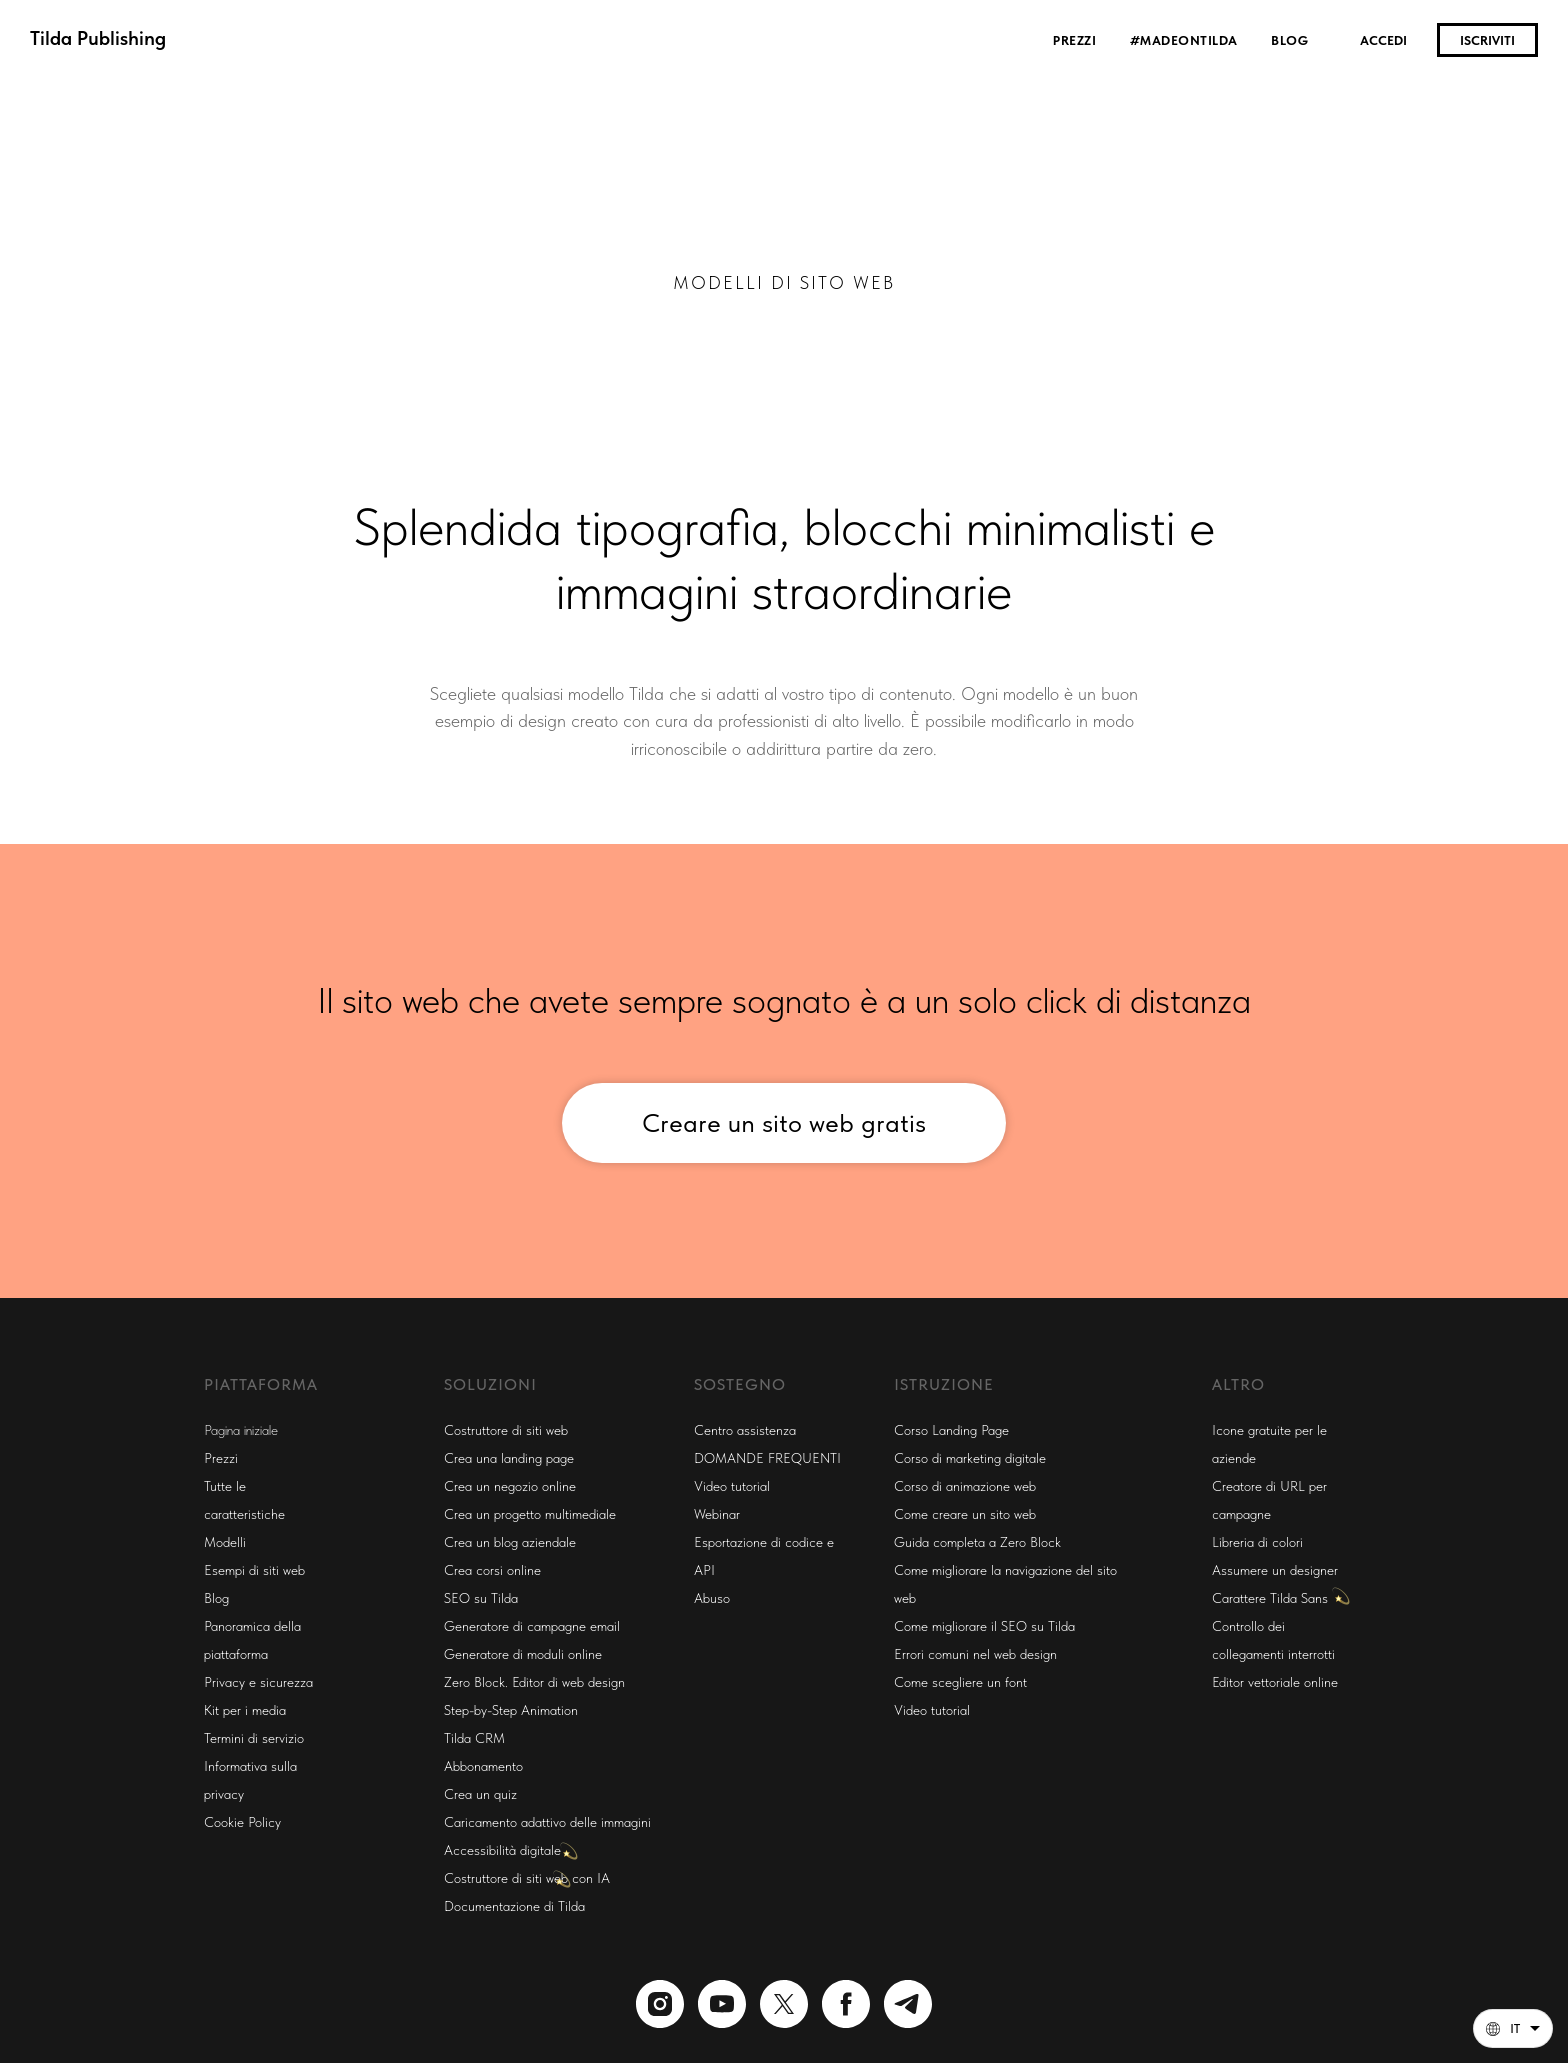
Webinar (717, 1514)
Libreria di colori (1257, 1542)
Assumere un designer (1275, 1570)
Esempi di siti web (254, 1570)
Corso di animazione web (965, 1486)
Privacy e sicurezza (258, 1682)
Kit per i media (245, 1710)
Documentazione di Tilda (514, 1906)
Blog (1289, 40)
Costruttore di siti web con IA (527, 1878)
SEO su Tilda (481, 1598)
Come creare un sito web (965, 1514)
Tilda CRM (474, 1738)
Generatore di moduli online (523, 1654)
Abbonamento (483, 1766)
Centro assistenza (745, 1430)
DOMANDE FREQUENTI (767, 1458)
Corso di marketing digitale (970, 1458)
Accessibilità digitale (502, 1850)
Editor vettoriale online (1275, 1682)
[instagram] (660, 2004)
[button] (1513, 2028)
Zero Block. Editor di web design (534, 1682)
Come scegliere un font (960, 1682)
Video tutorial (732, 1486)
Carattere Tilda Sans (1270, 1598)
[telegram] (908, 2004)
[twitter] (784, 2004)
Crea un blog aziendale (510, 1542)
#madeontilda (1186, 40)
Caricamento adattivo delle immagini (547, 1822)
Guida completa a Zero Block (977, 1542)
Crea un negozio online (510, 1486)
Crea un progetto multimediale (530, 1514)
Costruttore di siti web (506, 1430)
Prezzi (1076, 40)
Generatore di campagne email (532, 1626)
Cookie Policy (242, 1822)
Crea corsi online (492, 1570)
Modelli (225, 1542)
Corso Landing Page (951, 1430)
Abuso (712, 1598)
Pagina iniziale (241, 1430)
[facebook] (846, 2004)
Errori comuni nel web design (975, 1654)
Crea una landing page (509, 1458)
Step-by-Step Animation (511, 1710)
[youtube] (722, 2004)
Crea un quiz (480, 1794)
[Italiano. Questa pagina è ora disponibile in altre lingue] (1513, 2028)
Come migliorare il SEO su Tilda (984, 1626)
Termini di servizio (254, 1738)
